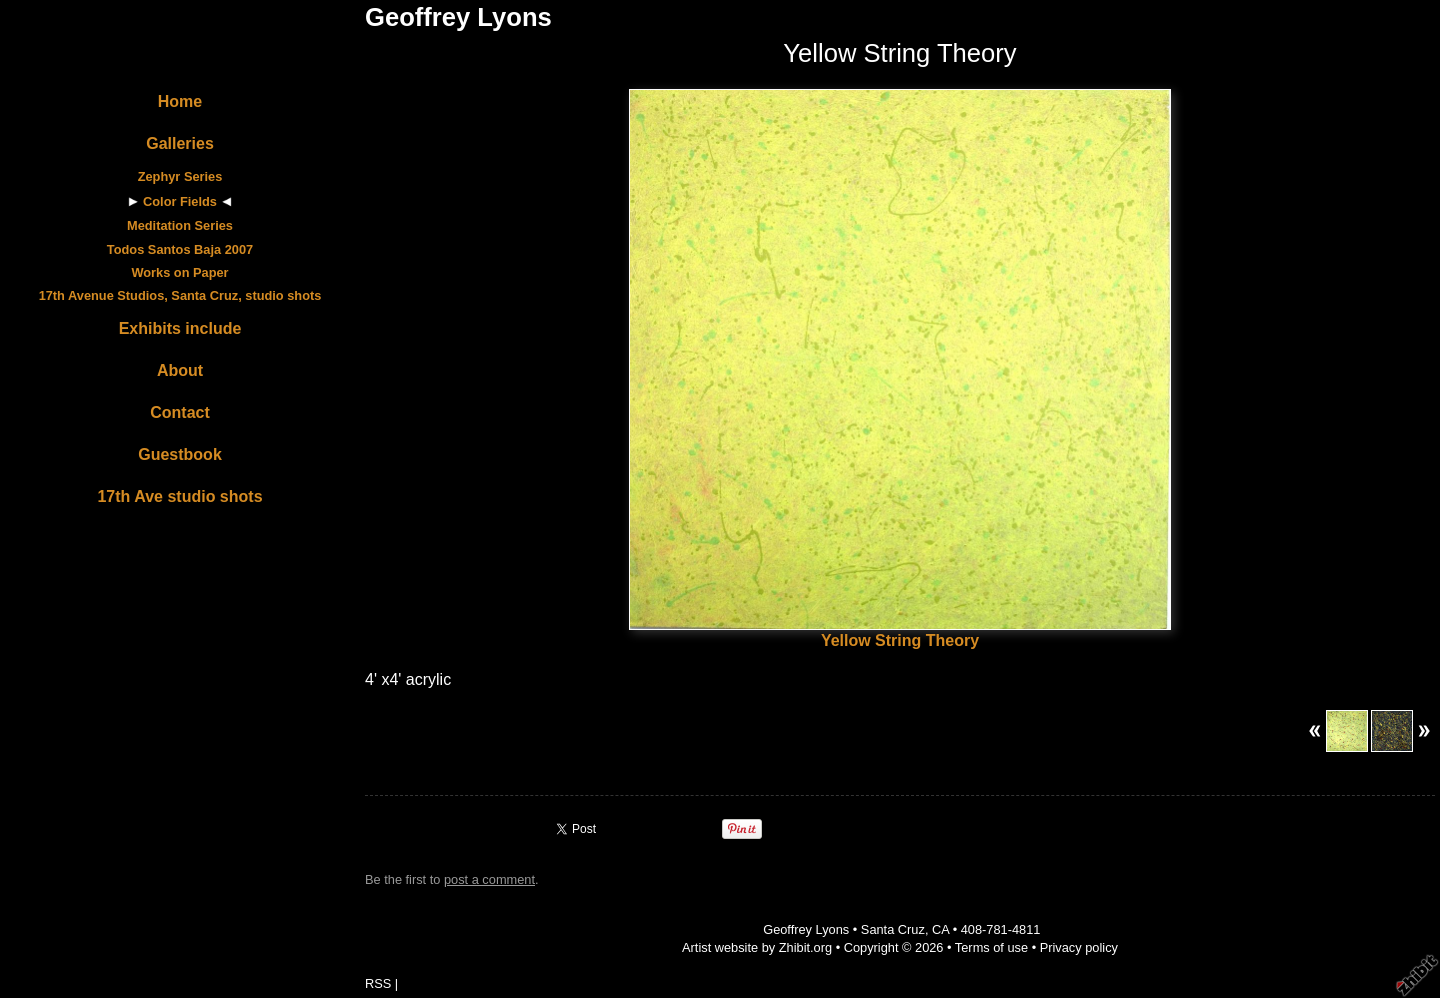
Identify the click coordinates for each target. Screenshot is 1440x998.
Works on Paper (179, 272)
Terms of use (991, 947)
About (180, 370)
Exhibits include (180, 328)
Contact (180, 412)
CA (940, 929)
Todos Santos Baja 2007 (180, 249)
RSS (378, 983)
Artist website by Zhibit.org (757, 947)
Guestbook (180, 454)
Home (180, 101)
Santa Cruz (893, 929)
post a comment (489, 879)
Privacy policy (1079, 947)
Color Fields (180, 201)
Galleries (180, 143)
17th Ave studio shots (179, 496)
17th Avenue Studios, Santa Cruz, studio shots (180, 295)
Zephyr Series (180, 176)
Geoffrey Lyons (458, 17)
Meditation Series (180, 225)
